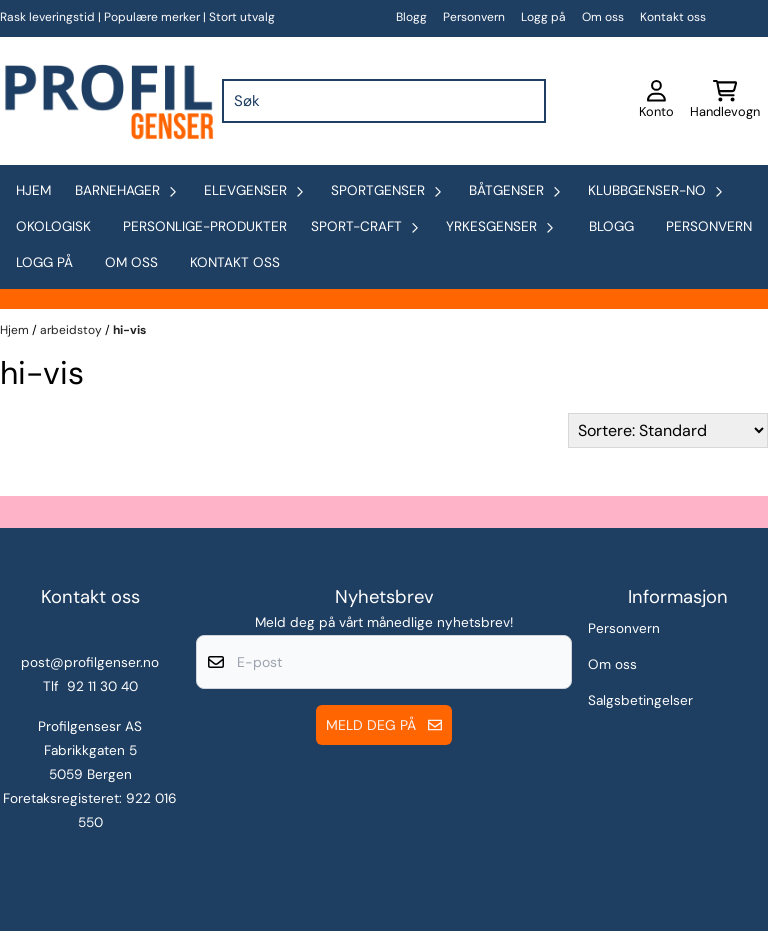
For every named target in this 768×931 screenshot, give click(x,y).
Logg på (543, 17)
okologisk (53, 226)
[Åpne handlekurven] (725, 101)
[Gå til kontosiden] (656, 101)
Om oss (603, 17)
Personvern (474, 17)
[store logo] (107, 101)
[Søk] (384, 101)
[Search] (526, 101)
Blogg (411, 17)
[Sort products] (668, 430)
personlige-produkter (205, 226)
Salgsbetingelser (640, 700)
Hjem (16, 330)
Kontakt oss (673, 17)
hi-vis (129, 330)
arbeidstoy (72, 330)
